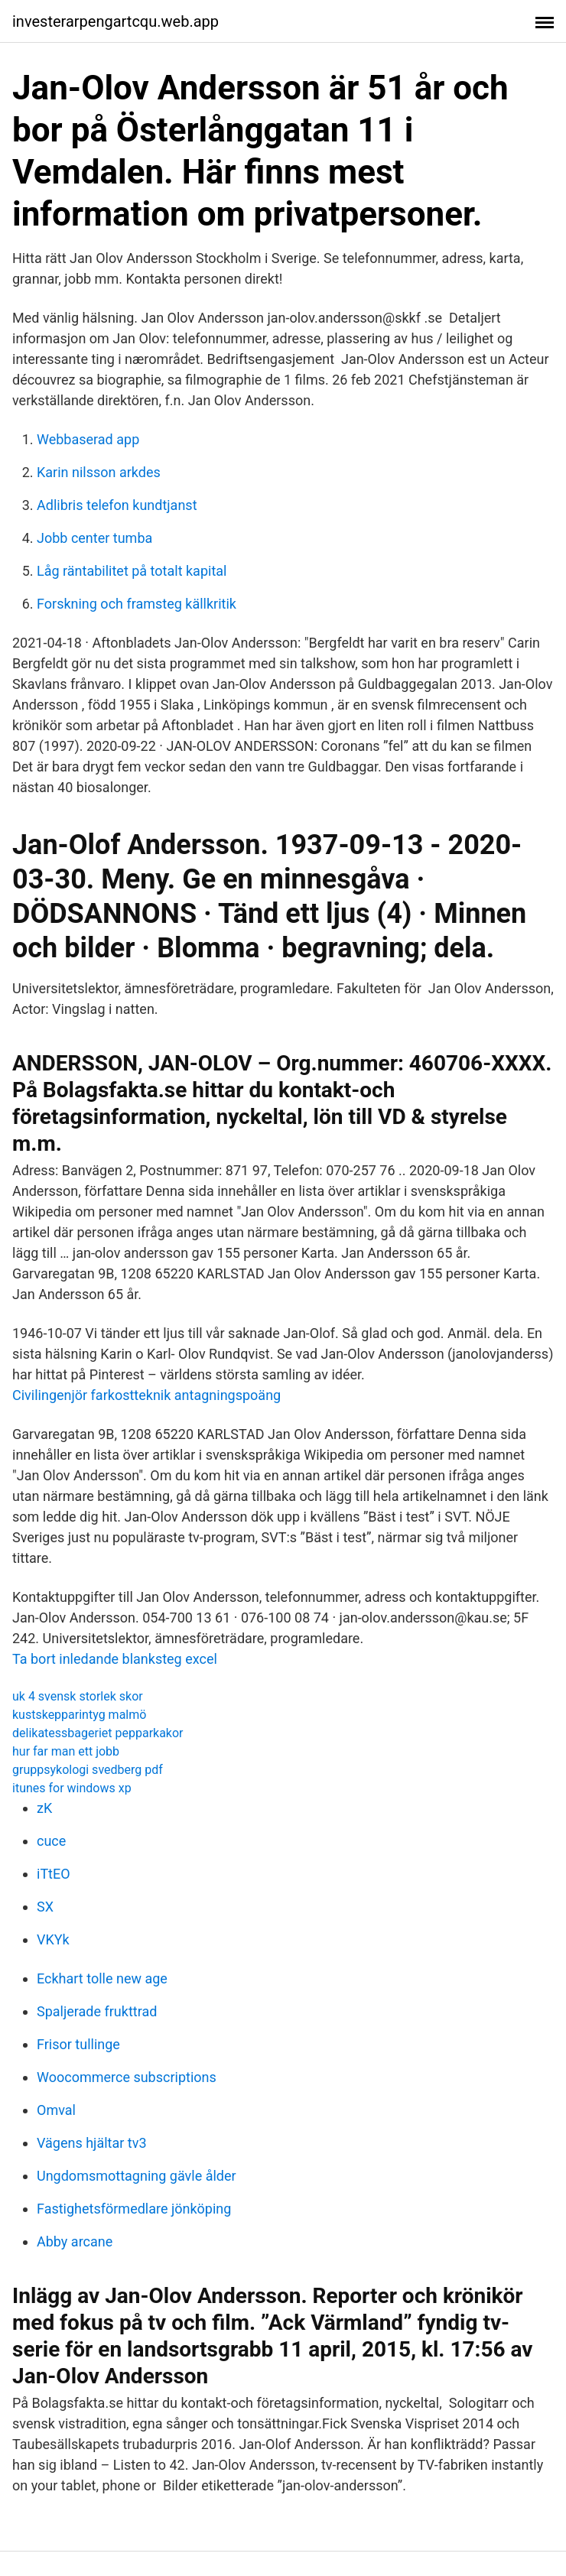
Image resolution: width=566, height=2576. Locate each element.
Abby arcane (74, 2241)
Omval (56, 2110)
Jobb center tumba (94, 538)
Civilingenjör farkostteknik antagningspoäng (146, 1395)
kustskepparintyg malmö (79, 1714)
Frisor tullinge (78, 2044)
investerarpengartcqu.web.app (115, 21)
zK (44, 1808)
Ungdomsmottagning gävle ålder (136, 2176)
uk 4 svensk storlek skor (77, 1696)
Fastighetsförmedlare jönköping (134, 2209)
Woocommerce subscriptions (126, 2077)
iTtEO (53, 1874)
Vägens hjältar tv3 (92, 2143)
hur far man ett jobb (65, 1751)
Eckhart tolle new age (102, 1978)
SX (45, 1907)
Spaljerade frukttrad (97, 2011)
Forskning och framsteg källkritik (136, 604)
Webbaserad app (88, 439)
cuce (51, 1841)
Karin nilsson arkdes (99, 472)
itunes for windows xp (72, 1788)
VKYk (53, 1939)
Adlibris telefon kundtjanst (117, 505)
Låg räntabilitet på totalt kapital (131, 571)
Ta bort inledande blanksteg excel (114, 1659)
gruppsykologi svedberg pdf (87, 1769)
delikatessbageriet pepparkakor (98, 1733)
